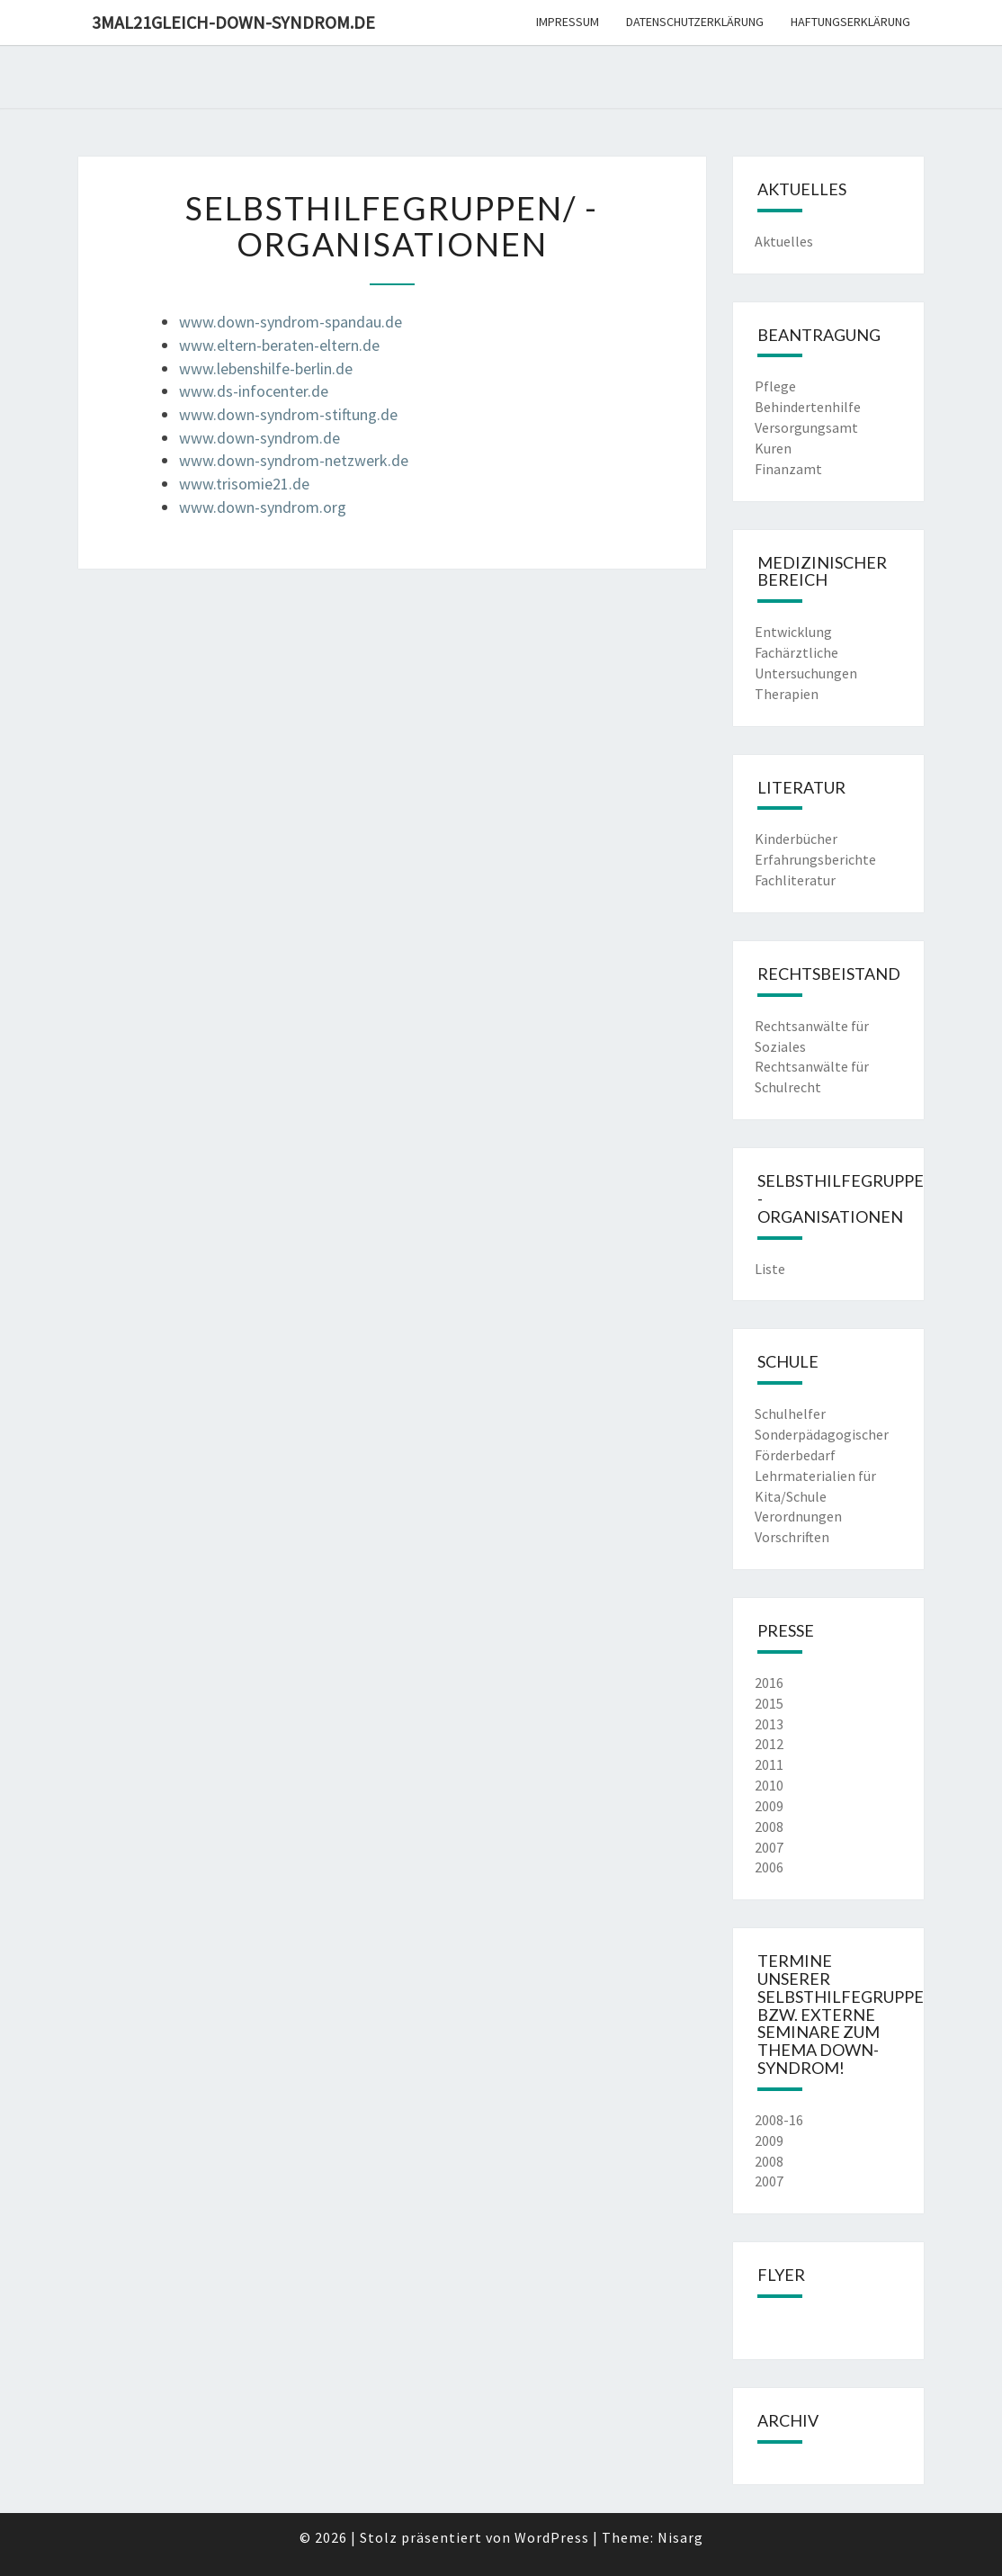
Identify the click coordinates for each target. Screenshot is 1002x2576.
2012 (769, 1744)
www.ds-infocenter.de (253, 391)
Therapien (787, 694)
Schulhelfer (790, 1414)
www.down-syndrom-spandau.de (290, 321)
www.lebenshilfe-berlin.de (266, 368)
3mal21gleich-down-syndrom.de (233, 22)
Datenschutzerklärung (695, 21)
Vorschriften (792, 1537)
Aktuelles (784, 241)
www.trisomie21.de (244, 483)
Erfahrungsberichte (815, 859)
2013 (769, 1724)
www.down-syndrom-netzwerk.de (293, 460)
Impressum (567, 21)
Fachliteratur (795, 880)
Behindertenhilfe (808, 407)
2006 (769, 1867)
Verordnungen (798, 1516)
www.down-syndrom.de (259, 437)
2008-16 (779, 2120)
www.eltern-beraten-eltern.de (279, 345)
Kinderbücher (796, 839)
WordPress (551, 2537)
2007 (769, 1847)
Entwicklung (793, 632)
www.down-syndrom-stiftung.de (288, 414)
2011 (769, 1764)
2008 (769, 1827)
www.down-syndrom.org (262, 507)
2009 (769, 1806)
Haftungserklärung (850, 21)
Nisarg (680, 2537)
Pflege (775, 386)
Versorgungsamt (806, 427)
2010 (769, 1785)
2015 (769, 1703)
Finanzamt (788, 469)
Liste (770, 1269)
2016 (769, 1683)
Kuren (773, 448)
